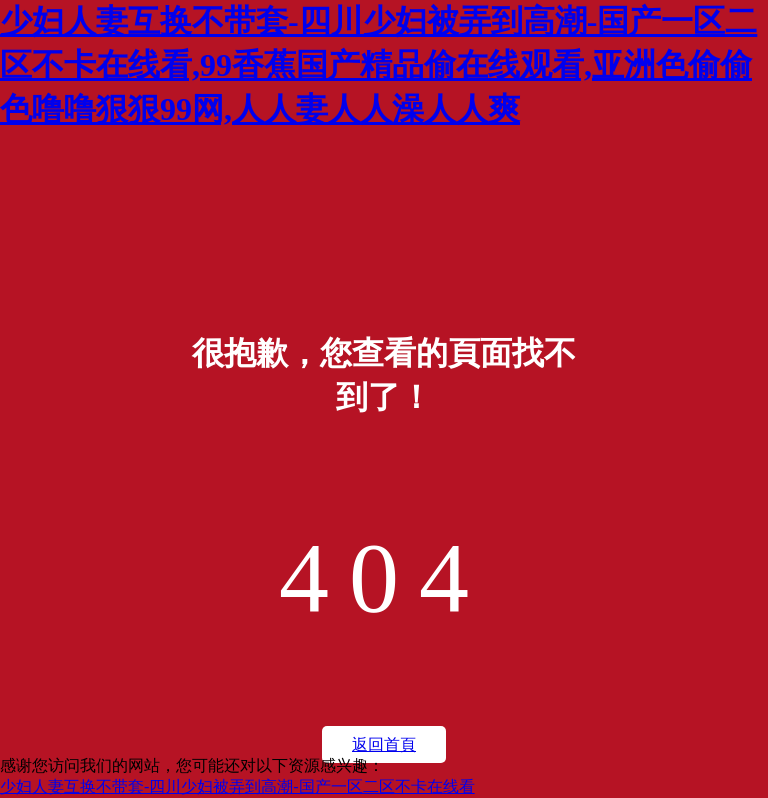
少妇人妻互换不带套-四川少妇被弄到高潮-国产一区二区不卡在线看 (237, 786)
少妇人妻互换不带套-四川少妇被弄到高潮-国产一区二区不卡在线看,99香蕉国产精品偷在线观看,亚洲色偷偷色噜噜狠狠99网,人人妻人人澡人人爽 (378, 65)
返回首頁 (384, 744)
